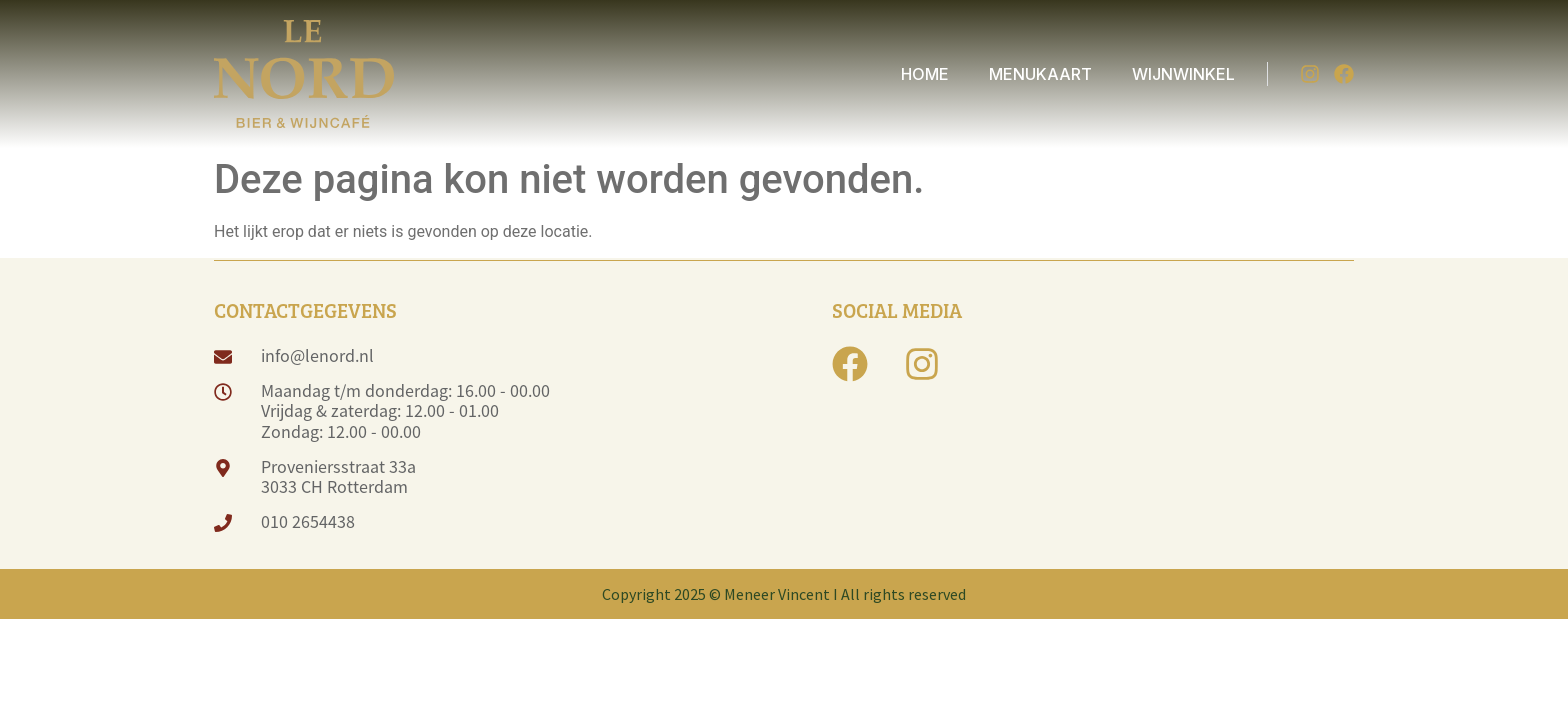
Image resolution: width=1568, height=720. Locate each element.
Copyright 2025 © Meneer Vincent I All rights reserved (784, 594)
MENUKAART (1040, 74)
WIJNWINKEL (1183, 74)
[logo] (304, 74)
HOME (925, 74)
